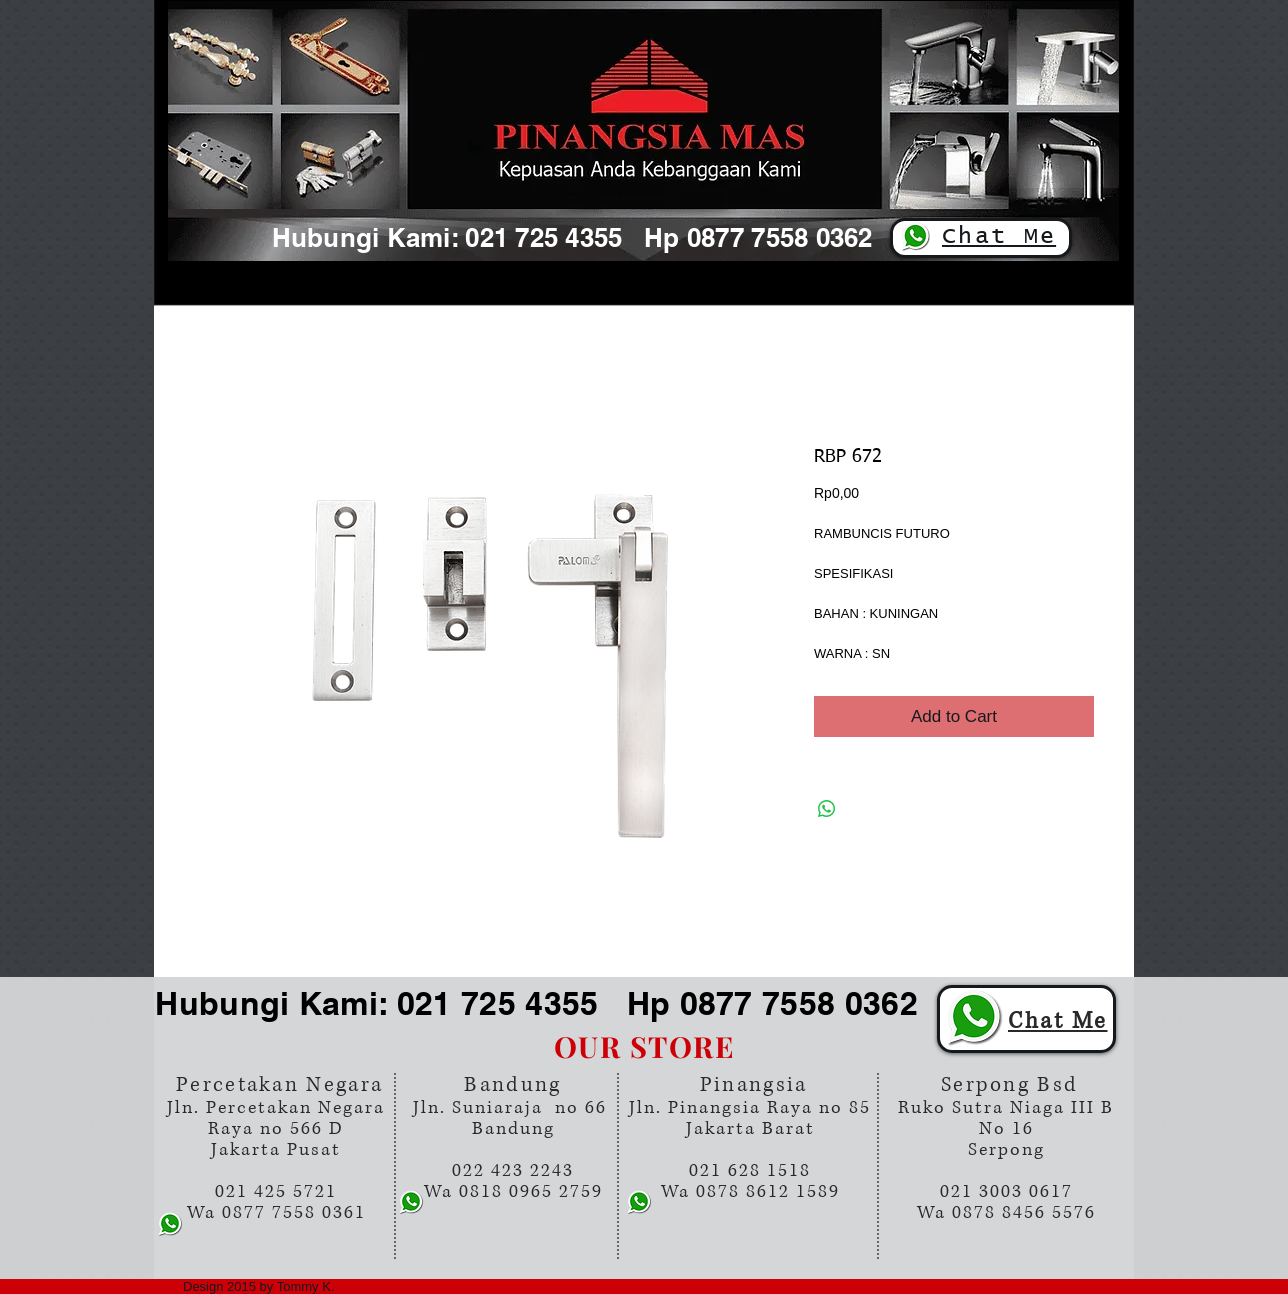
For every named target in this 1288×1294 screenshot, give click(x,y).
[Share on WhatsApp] (827, 809)
